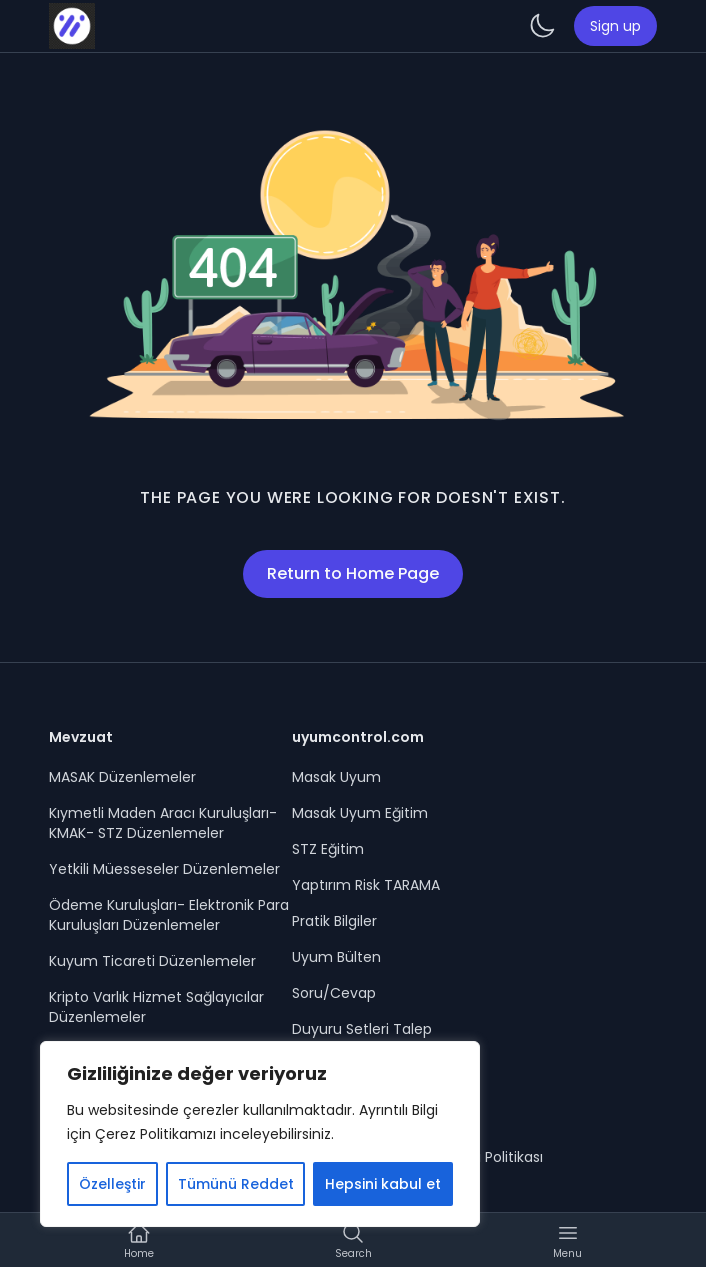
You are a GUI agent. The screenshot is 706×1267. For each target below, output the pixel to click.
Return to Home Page (353, 573)
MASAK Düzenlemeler (122, 777)
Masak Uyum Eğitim (360, 813)
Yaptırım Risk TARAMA (366, 885)
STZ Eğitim (328, 849)
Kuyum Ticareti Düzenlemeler (152, 961)
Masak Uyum (336, 777)
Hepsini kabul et (383, 1184)
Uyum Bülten (336, 957)
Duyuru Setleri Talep (362, 1029)
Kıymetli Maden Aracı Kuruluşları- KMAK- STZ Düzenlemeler (163, 823)
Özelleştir (112, 1184)
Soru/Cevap (334, 993)
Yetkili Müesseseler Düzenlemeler (164, 869)
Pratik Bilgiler (334, 921)
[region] (260, 1134)
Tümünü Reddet (236, 1184)
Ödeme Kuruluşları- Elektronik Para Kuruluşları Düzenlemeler (169, 915)
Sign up (615, 26)
